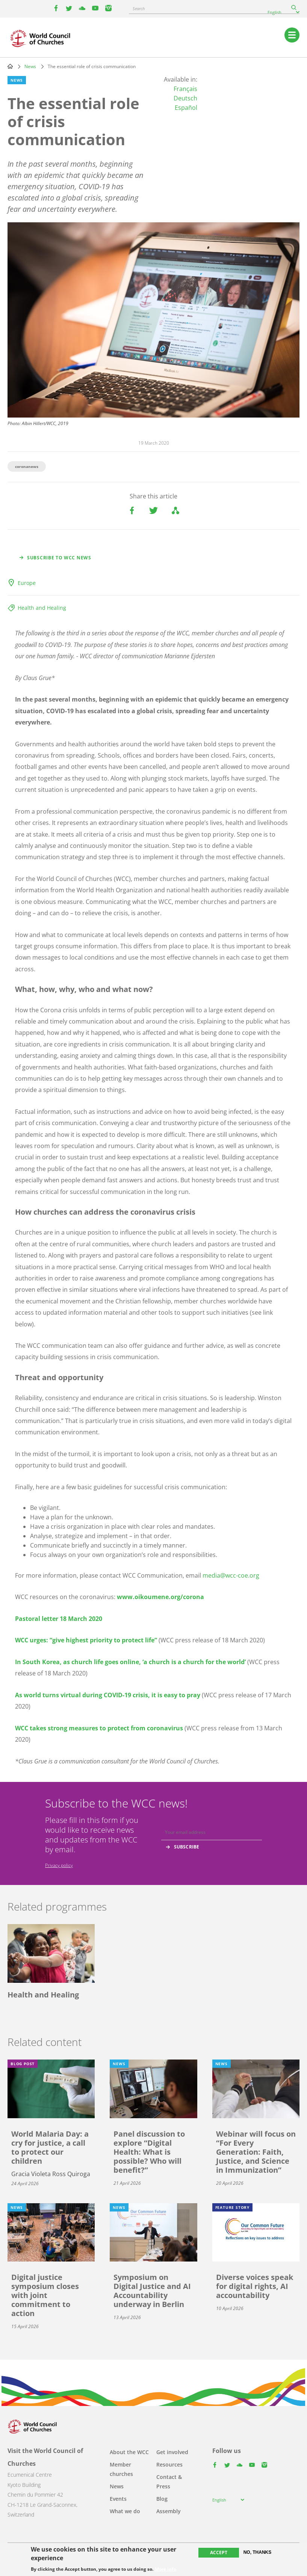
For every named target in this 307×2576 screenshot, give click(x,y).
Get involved (172, 2452)
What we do (125, 2511)
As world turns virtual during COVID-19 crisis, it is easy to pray (107, 1695)
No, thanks (257, 2552)
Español (186, 107)
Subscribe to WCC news (59, 557)
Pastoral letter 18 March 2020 (58, 1619)
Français (185, 89)
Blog (162, 2498)
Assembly (168, 2511)
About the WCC (129, 2452)
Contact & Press (169, 2481)
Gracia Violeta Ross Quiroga (50, 2174)
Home (10, 66)
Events (118, 2498)
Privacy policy (59, 1865)
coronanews (26, 466)
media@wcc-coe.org (231, 1575)
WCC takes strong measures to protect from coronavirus (99, 1728)
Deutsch (185, 98)
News (30, 66)
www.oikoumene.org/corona (159, 1597)
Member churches (121, 2469)
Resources (169, 2464)
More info (165, 2569)
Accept (218, 2552)
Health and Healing (42, 607)
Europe (27, 582)
